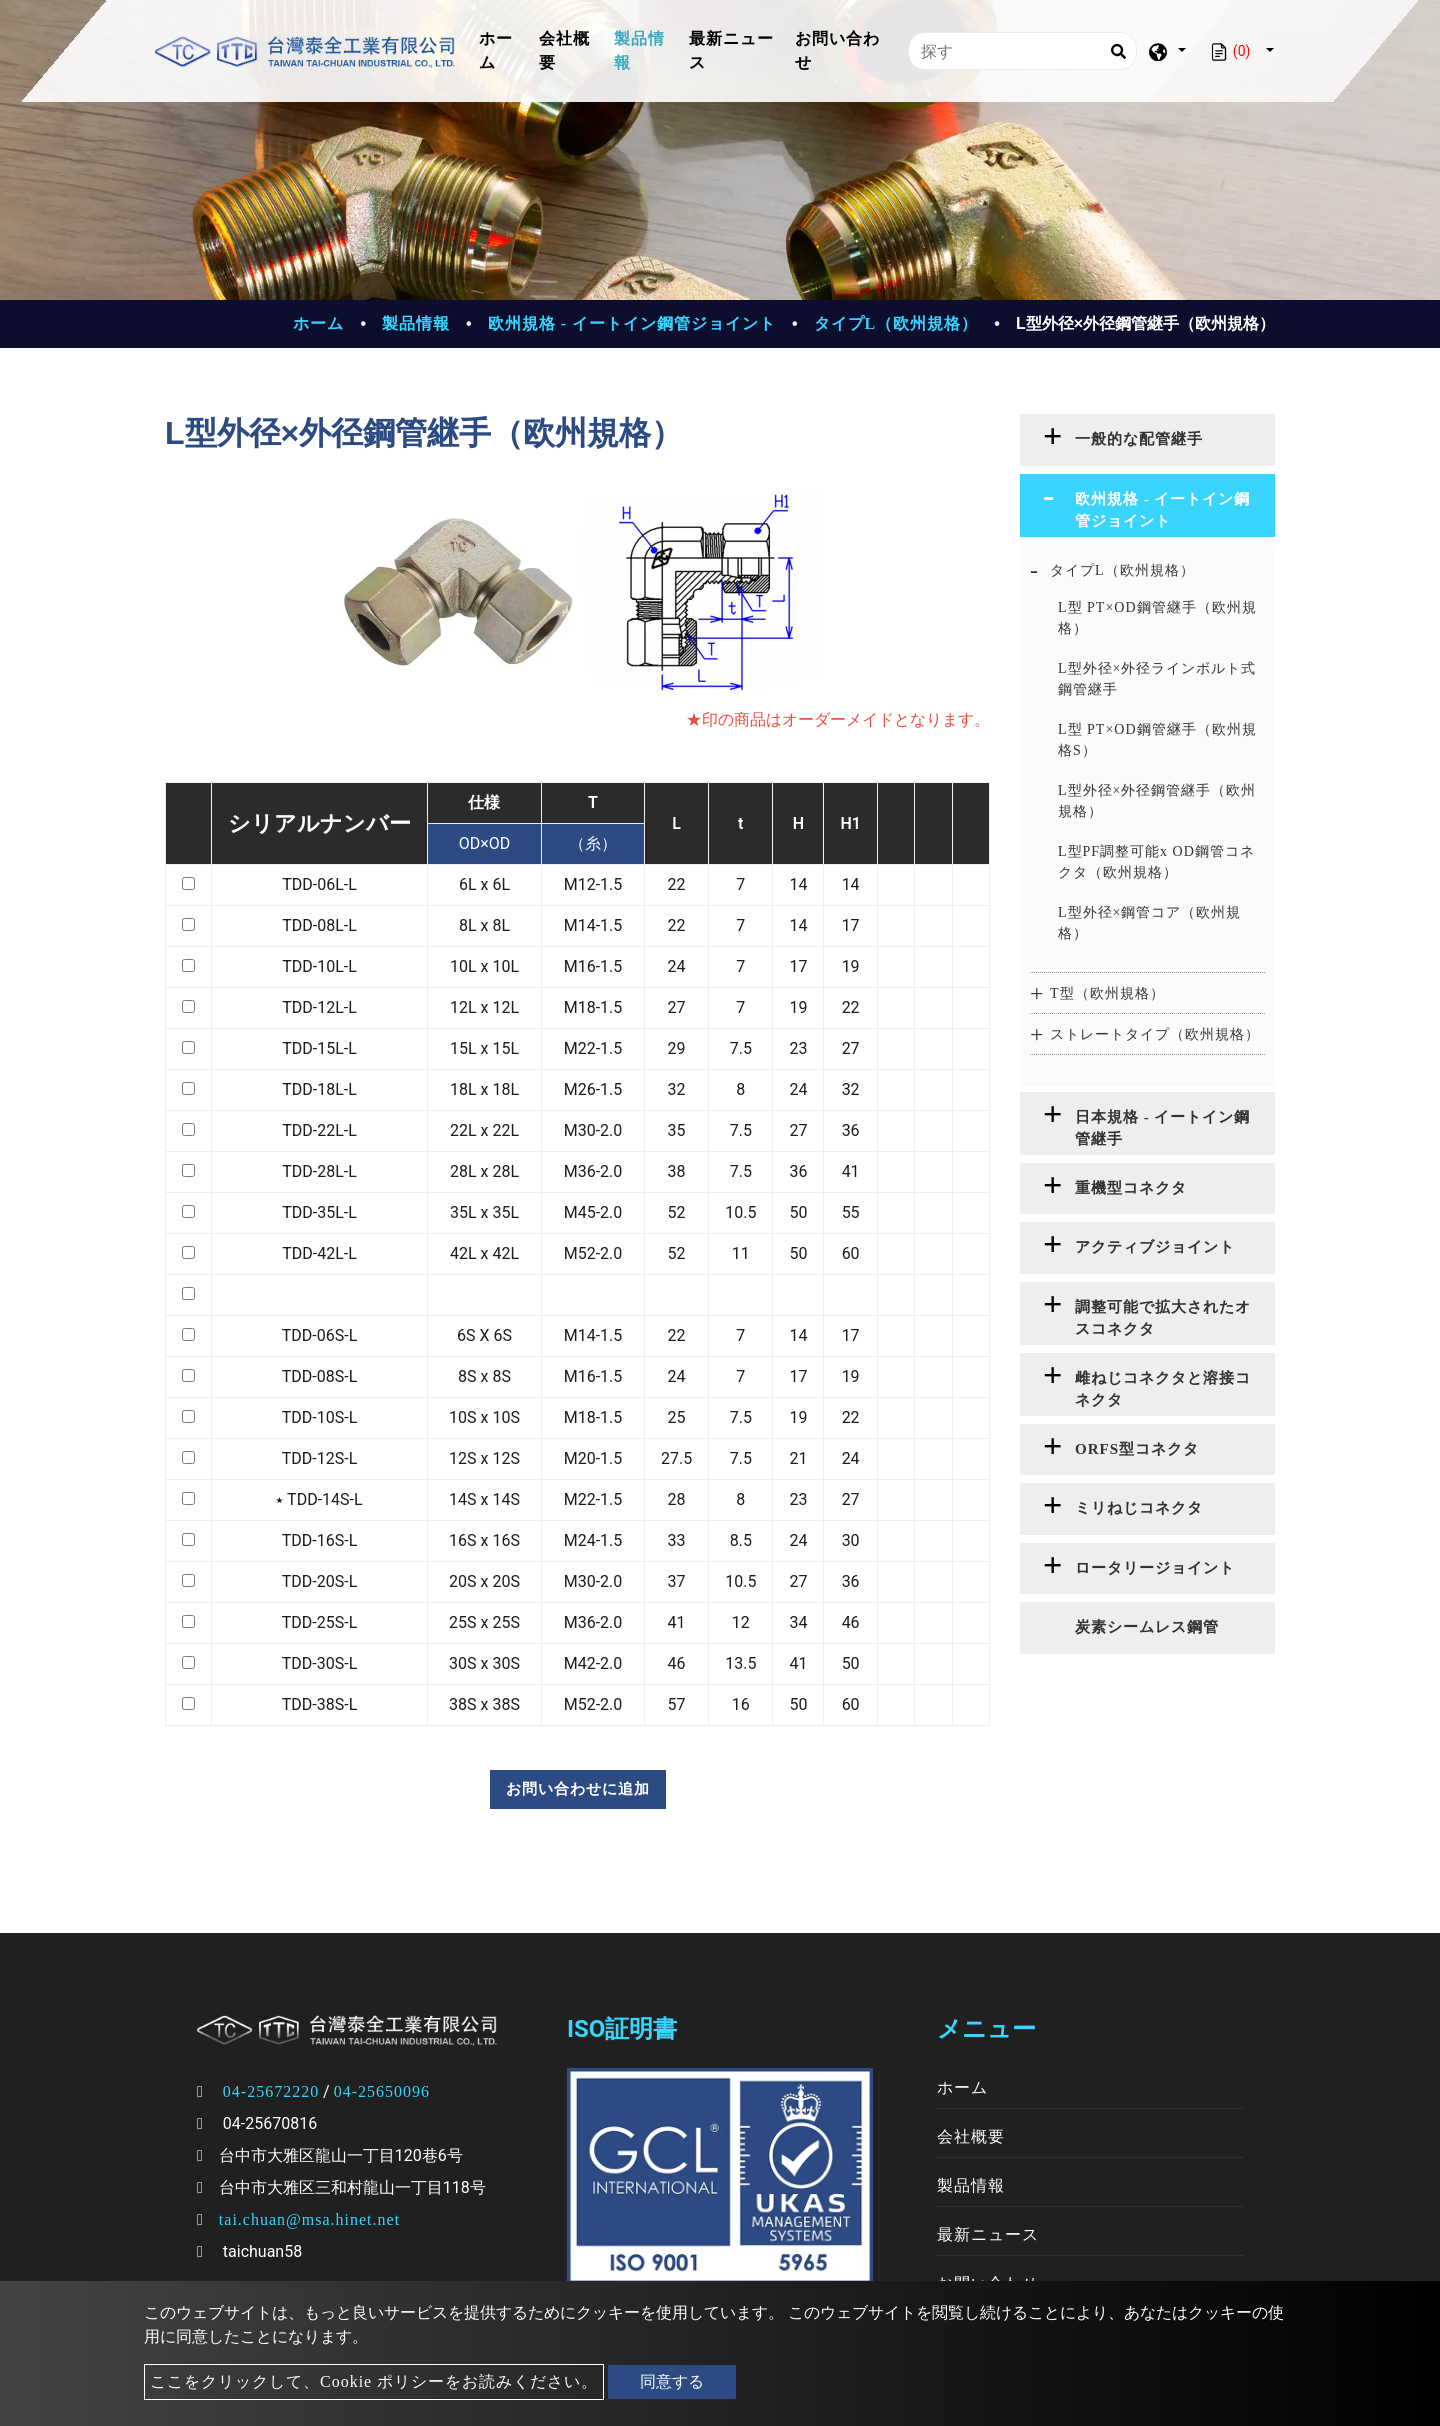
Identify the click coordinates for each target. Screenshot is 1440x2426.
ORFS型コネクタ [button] (1137, 1449)
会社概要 (564, 50)
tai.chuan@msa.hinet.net (309, 2219)
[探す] (1022, 51)
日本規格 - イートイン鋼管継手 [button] (1163, 1128)
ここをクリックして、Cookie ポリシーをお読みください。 (374, 2381)
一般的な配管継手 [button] (1139, 439)
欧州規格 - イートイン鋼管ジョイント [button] (1163, 510)
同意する (672, 2381)
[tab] (1147, 440)
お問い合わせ (837, 50)
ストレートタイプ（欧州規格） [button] (1155, 1034)
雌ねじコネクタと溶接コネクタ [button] (1163, 1389)
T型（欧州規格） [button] (1107, 993)
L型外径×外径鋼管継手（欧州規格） (1157, 801)
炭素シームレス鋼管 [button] (1147, 1627)
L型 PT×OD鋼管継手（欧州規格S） (1157, 740)
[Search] (1118, 51)
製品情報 (639, 50)
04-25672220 (271, 2091)
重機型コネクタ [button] (1131, 1188)
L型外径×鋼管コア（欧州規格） (1149, 923)
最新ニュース (731, 50)
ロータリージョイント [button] (1155, 1568)
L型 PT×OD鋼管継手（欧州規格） (1157, 618)
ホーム (505, 50)
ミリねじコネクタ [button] (1139, 1508)
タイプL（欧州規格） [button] (1122, 570)
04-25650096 (382, 2091)
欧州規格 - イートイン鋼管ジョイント (632, 323)
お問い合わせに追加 (578, 1789)
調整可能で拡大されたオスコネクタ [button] (1163, 1318)
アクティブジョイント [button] (1155, 1247)
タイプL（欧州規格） (896, 323)
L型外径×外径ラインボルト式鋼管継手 (1157, 679)
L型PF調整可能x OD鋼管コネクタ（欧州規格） (1156, 862)
